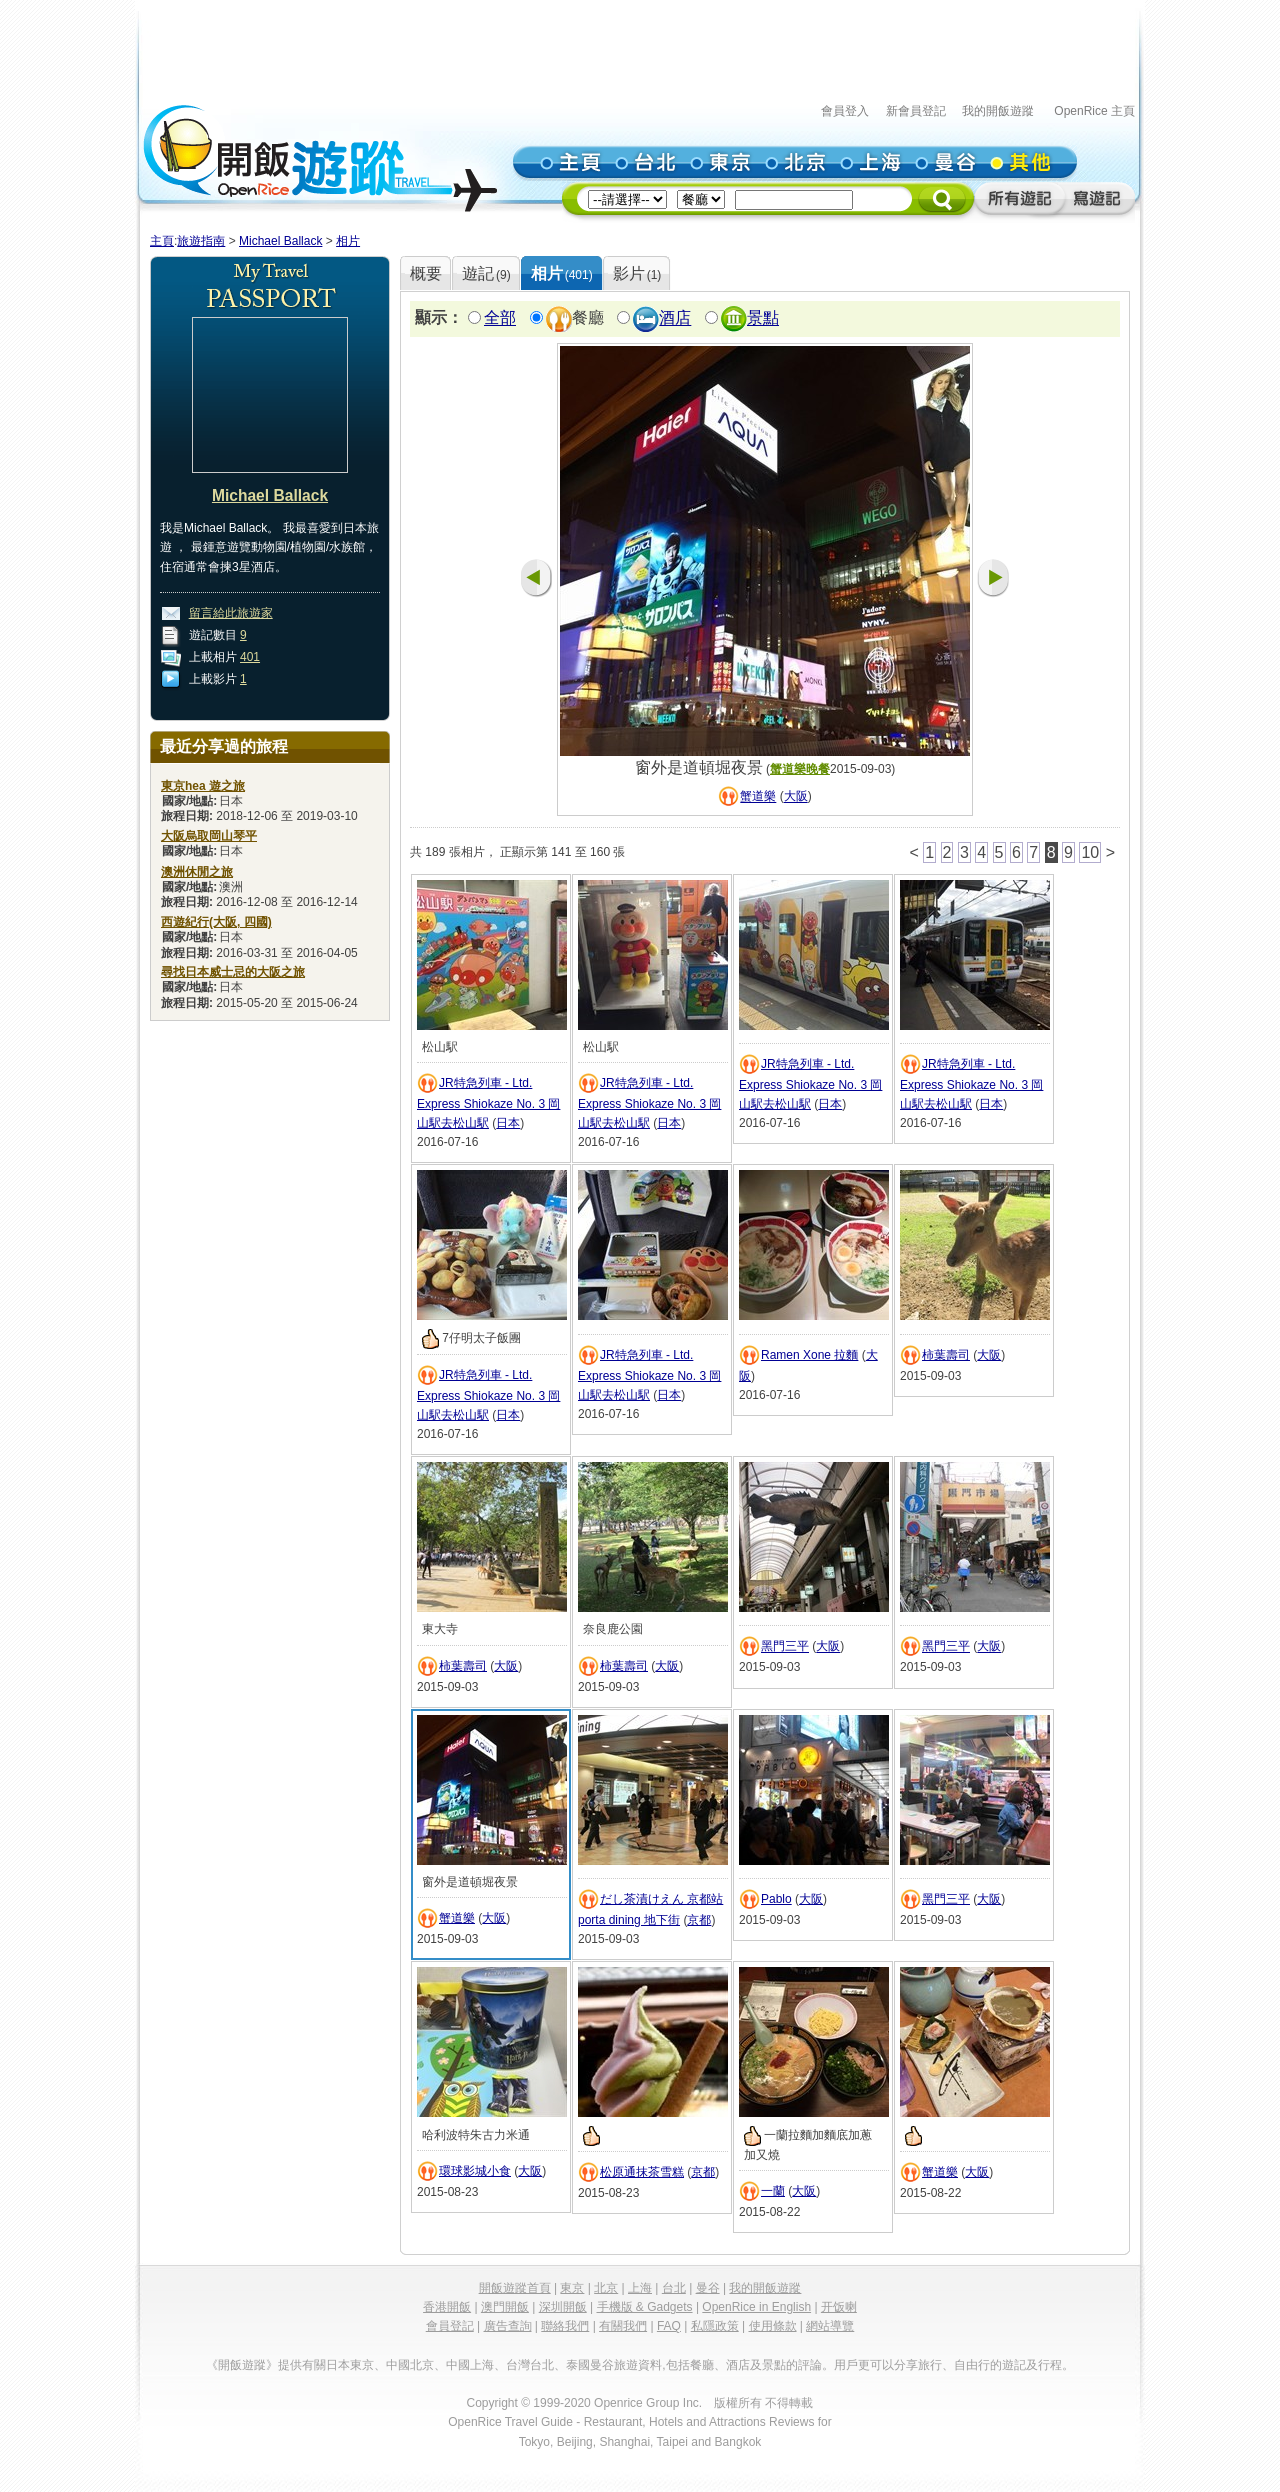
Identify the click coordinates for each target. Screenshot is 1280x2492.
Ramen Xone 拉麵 (809, 1355)
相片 (348, 241)
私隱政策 (715, 2326)
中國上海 (470, 2365)
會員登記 (450, 2326)
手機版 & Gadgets (645, 2307)
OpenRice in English (756, 2307)
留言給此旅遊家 (231, 613)
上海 (640, 2288)
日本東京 (350, 2365)
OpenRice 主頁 (1094, 111)
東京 (572, 2288)
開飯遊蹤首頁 (515, 2288)
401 (250, 657)
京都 (699, 1920)
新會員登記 (916, 111)
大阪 (796, 797)
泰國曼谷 (590, 2365)
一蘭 (773, 2191)
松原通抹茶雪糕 (642, 2172)
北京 (606, 2288)
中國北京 (410, 2365)
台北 (674, 2288)
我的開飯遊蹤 (998, 111)
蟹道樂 (758, 797)
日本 (508, 1123)
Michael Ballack (280, 241)
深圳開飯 (563, 2307)
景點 (763, 318)
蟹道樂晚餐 (800, 769)
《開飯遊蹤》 (242, 2365)
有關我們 (623, 2326)
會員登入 (845, 111)
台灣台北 (530, 2365)
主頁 (162, 241)
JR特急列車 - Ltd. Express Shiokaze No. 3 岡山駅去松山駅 (488, 1103)
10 (1090, 852)
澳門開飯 (505, 2307)
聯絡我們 (565, 2326)
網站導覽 (830, 2326)
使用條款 (773, 2326)
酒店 (675, 318)
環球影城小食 (475, 2171)
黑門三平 (785, 1647)
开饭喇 (839, 2307)
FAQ (669, 2326)
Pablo (776, 1899)
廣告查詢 (508, 2326)
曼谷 (708, 2288)
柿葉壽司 (946, 1355)
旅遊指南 (201, 241)
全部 (500, 318)
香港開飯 (447, 2307)
